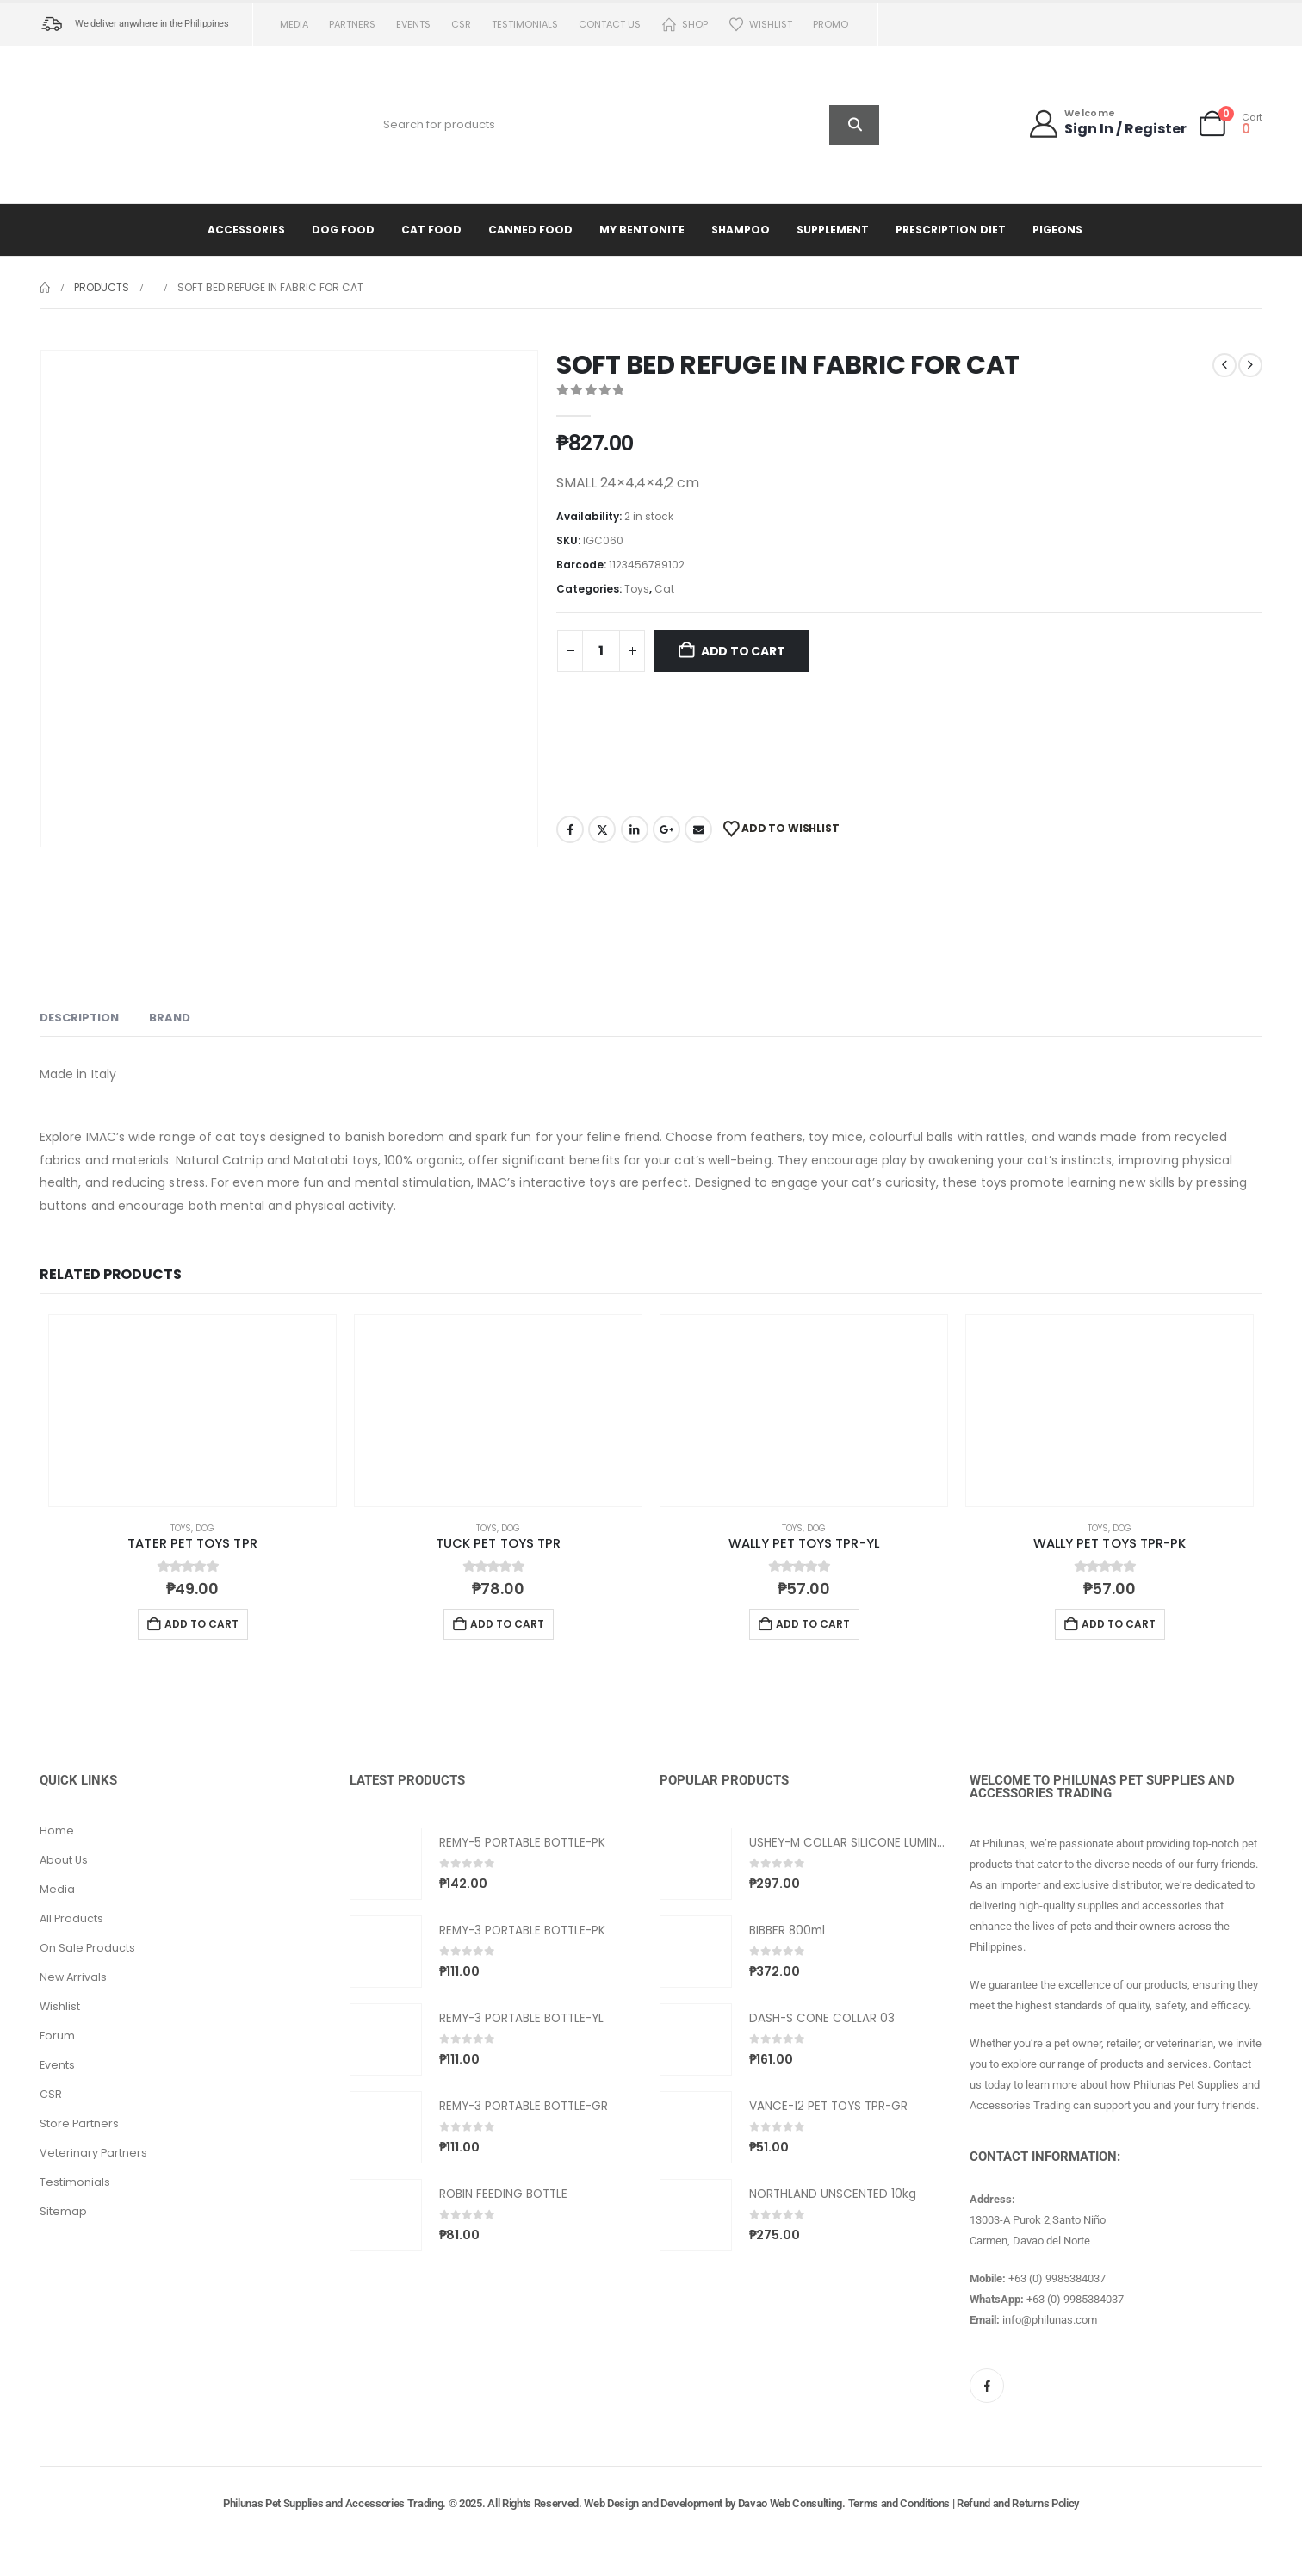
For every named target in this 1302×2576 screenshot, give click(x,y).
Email (698, 829)
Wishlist (760, 24)
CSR (461, 24)
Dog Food (343, 229)
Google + (666, 829)
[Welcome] (1107, 124)
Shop (684, 24)
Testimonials (525, 24)
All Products (71, 1918)
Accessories (246, 229)
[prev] (1224, 365)
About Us (64, 1860)
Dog (204, 1528)
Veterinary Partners (93, 2152)
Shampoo (740, 229)
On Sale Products (87, 1947)
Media (294, 24)
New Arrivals (73, 1977)
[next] (1250, 365)
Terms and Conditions (899, 2503)
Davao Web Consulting (790, 2503)
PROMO (830, 24)
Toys (636, 588)
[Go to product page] (192, 1410)
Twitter (602, 829)
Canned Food (530, 229)
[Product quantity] (601, 651)
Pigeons (1057, 229)
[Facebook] (987, 2385)
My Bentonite (642, 229)
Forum (57, 2035)
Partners (352, 24)
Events (413, 24)
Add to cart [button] (201, 1624)
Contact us (610, 24)
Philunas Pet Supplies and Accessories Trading (333, 2503)
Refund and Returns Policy (1018, 2503)
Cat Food (431, 229)
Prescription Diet (951, 229)
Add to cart (743, 651)
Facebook (570, 829)
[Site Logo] (147, 124)
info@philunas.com (1049, 2319)
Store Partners (79, 2123)
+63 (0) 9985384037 (1057, 2278)
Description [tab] (79, 1017)
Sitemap (63, 2211)
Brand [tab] (169, 1017)
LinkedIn (634, 829)
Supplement (833, 229)
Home (57, 1830)
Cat (664, 588)
